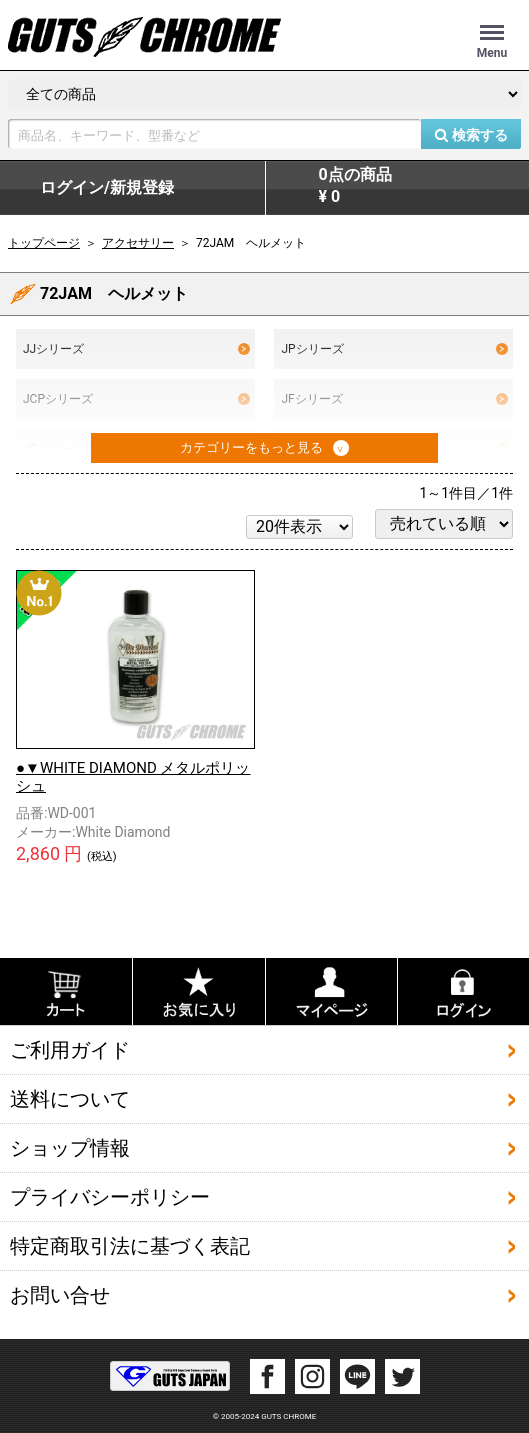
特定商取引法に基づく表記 (130, 1246)
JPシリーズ (394, 349)
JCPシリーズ (136, 399)
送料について (70, 1099)
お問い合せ (60, 1295)
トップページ (44, 243)
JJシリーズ (136, 349)
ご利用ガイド (70, 1050)
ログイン (107, 188)
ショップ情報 (70, 1148)
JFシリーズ (394, 399)
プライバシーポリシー (110, 1197)
